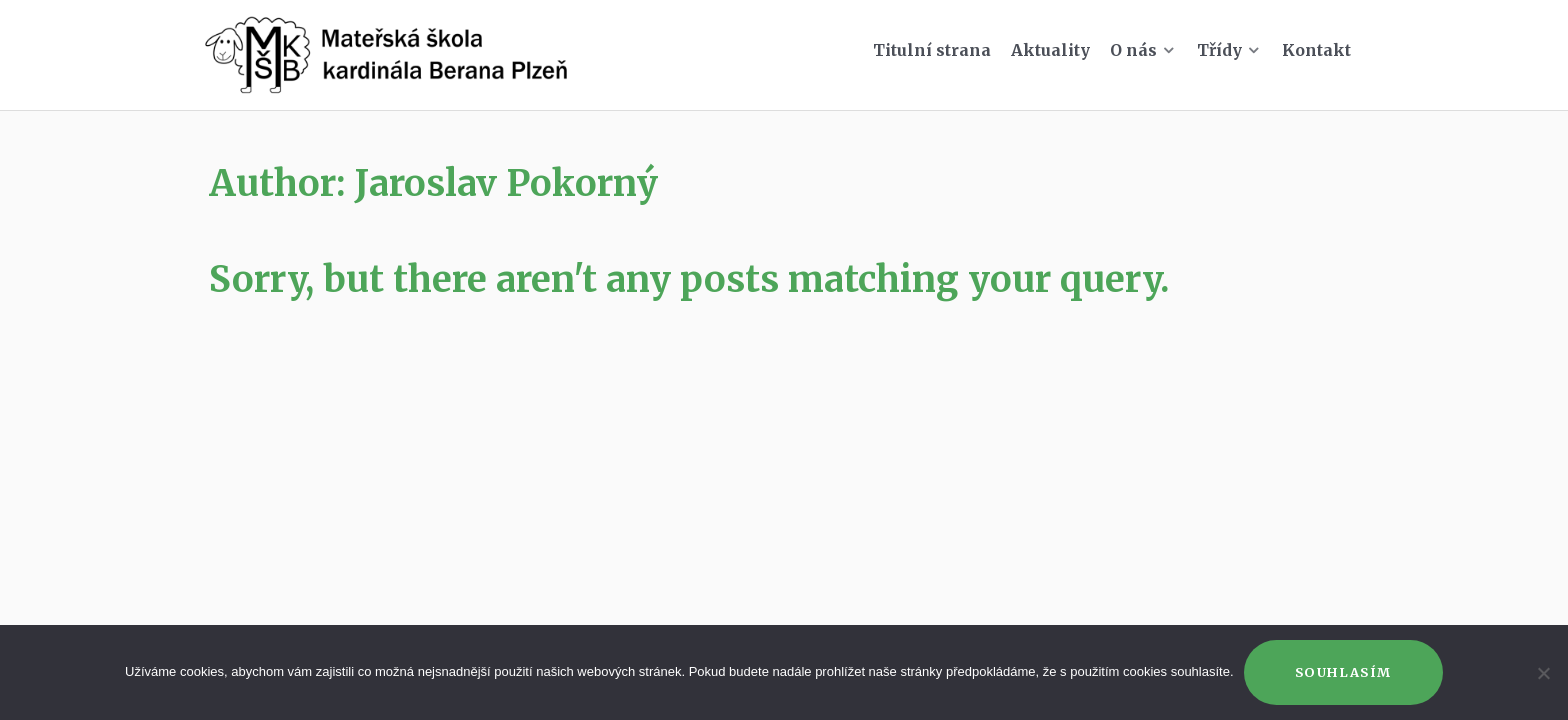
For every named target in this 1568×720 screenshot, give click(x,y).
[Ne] (1543, 673)
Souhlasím (1343, 672)
